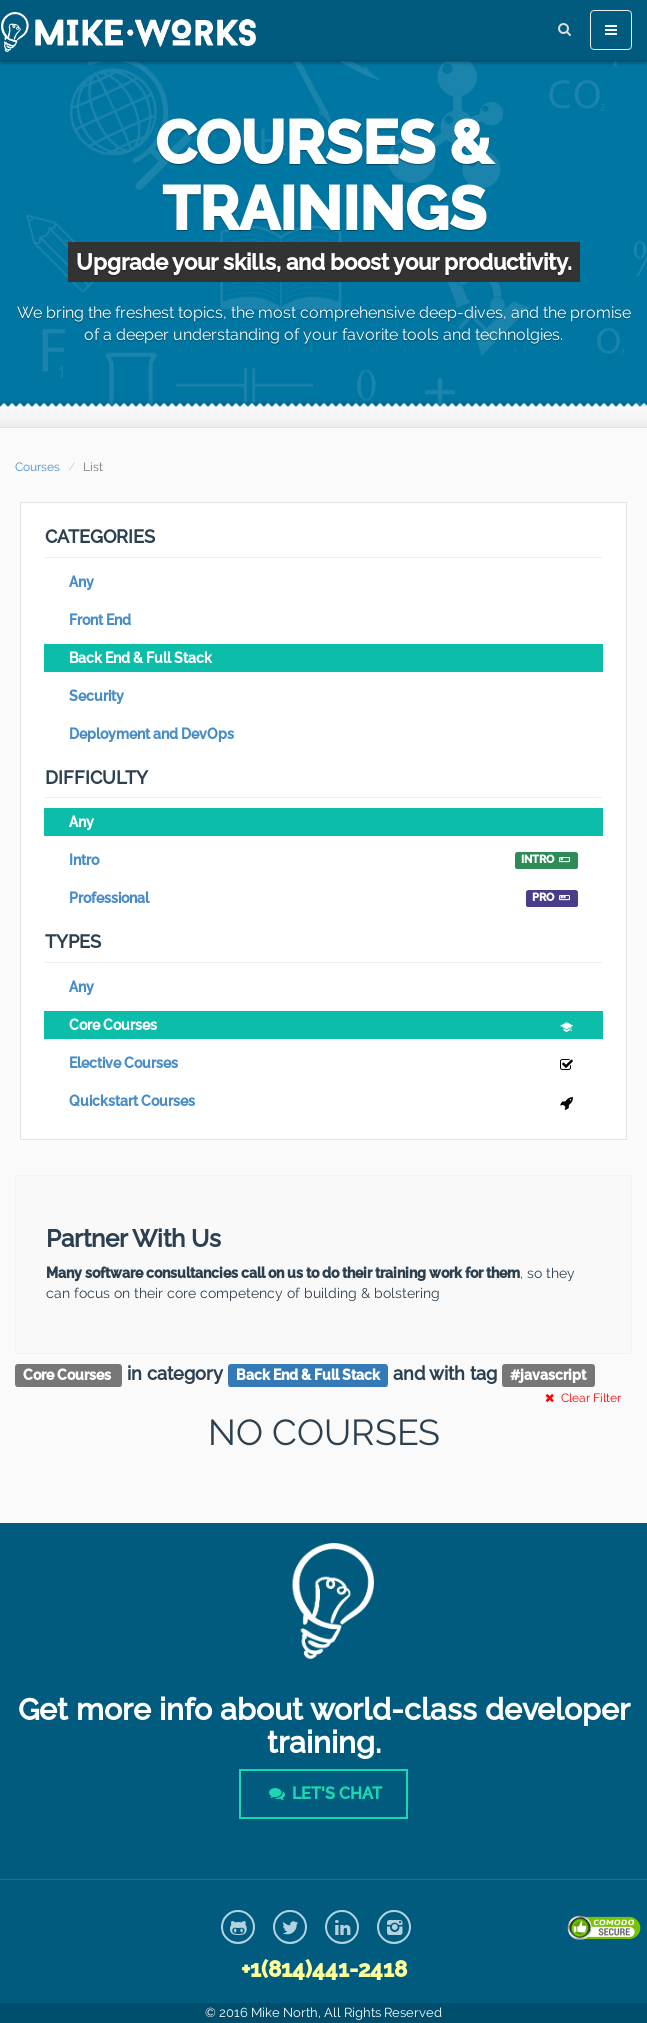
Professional (323, 898)
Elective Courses (323, 1065)
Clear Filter (581, 1398)
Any (81, 582)
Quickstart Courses (323, 1103)
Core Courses (323, 1027)
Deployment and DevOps (151, 734)
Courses (37, 467)
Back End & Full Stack (140, 658)
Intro (323, 860)
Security (96, 696)
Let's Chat (323, 1793)
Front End (100, 620)
